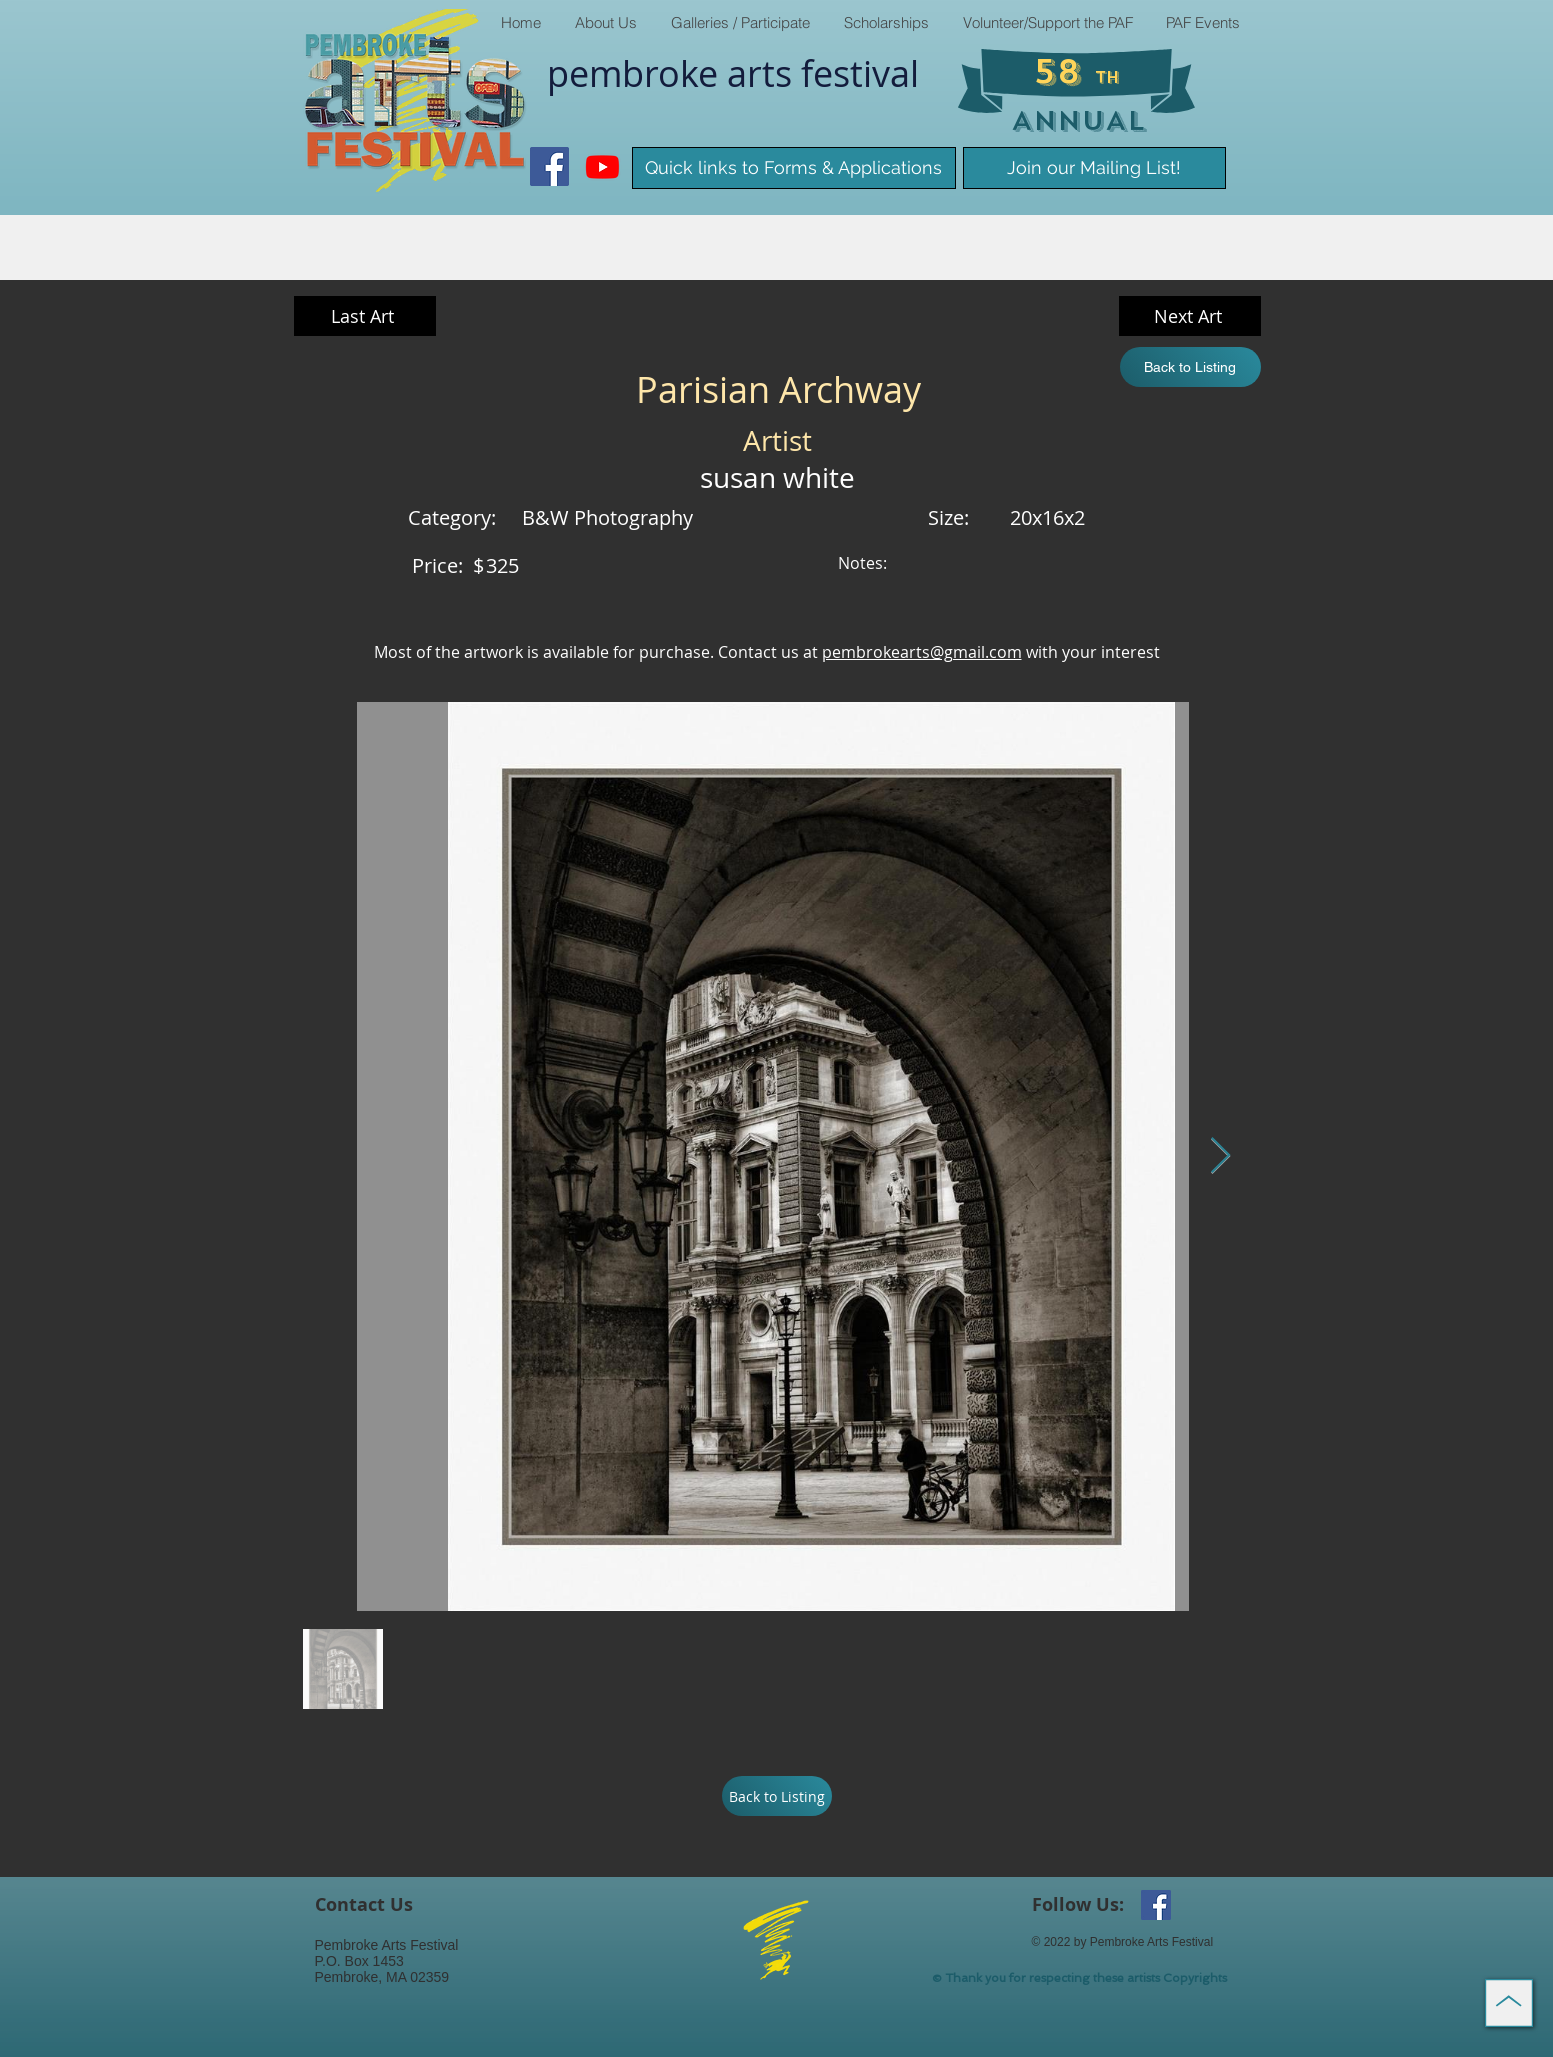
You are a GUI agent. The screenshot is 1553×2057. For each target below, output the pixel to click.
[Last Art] (365, 316)
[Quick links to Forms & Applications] (794, 168)
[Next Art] (1190, 316)
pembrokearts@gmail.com (922, 652)
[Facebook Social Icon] (549, 166)
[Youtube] (602, 166)
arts (764, 73)
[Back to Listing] (1190, 367)
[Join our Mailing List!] (1094, 168)
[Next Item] (1220, 1156)
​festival (860, 73)
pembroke (637, 73)
